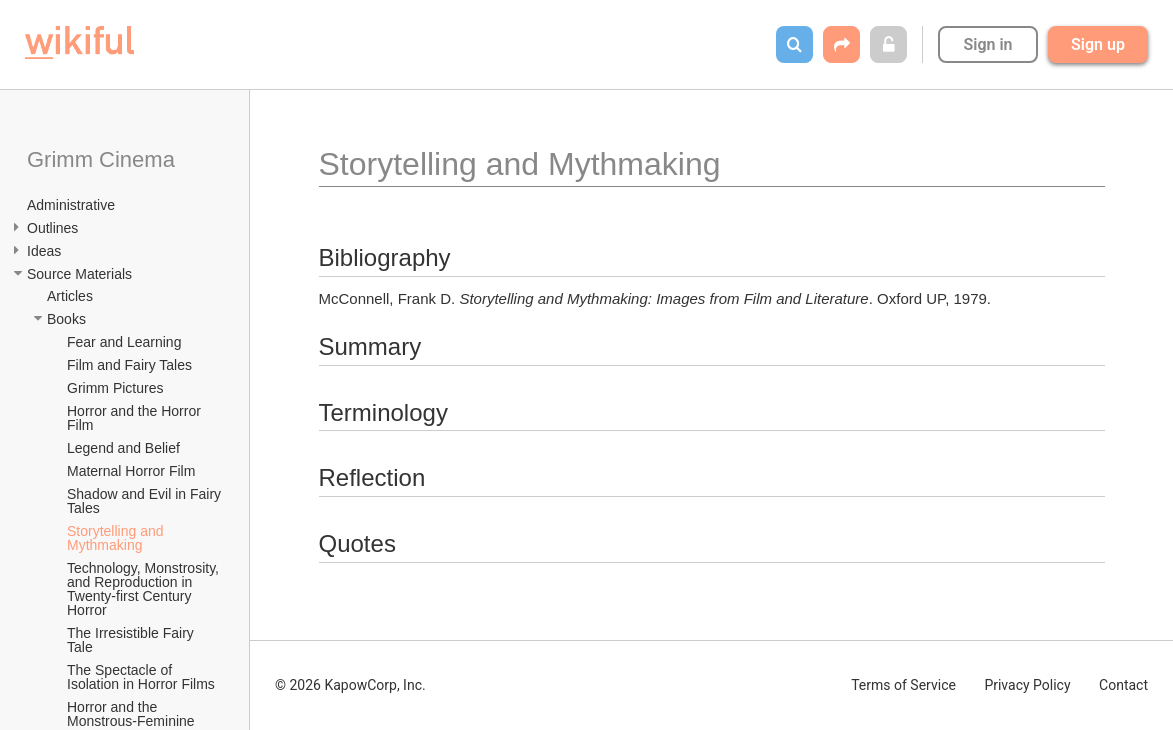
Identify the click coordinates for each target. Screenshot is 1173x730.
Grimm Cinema (101, 159)
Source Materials (79, 274)
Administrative (71, 205)
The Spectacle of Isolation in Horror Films (141, 677)
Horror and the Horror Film (136, 418)
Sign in (987, 44)
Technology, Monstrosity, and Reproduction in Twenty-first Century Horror (145, 589)
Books (66, 319)
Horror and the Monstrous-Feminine (131, 714)
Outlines (52, 228)
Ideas (44, 251)
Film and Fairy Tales (129, 365)
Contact (1123, 685)
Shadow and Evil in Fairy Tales (146, 501)
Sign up (1098, 44)
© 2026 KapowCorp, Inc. (350, 685)
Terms (903, 685)
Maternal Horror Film (131, 471)
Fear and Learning (124, 342)
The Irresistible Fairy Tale (132, 640)
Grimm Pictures (115, 388)
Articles (70, 296)
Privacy (1027, 685)
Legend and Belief (123, 448)
